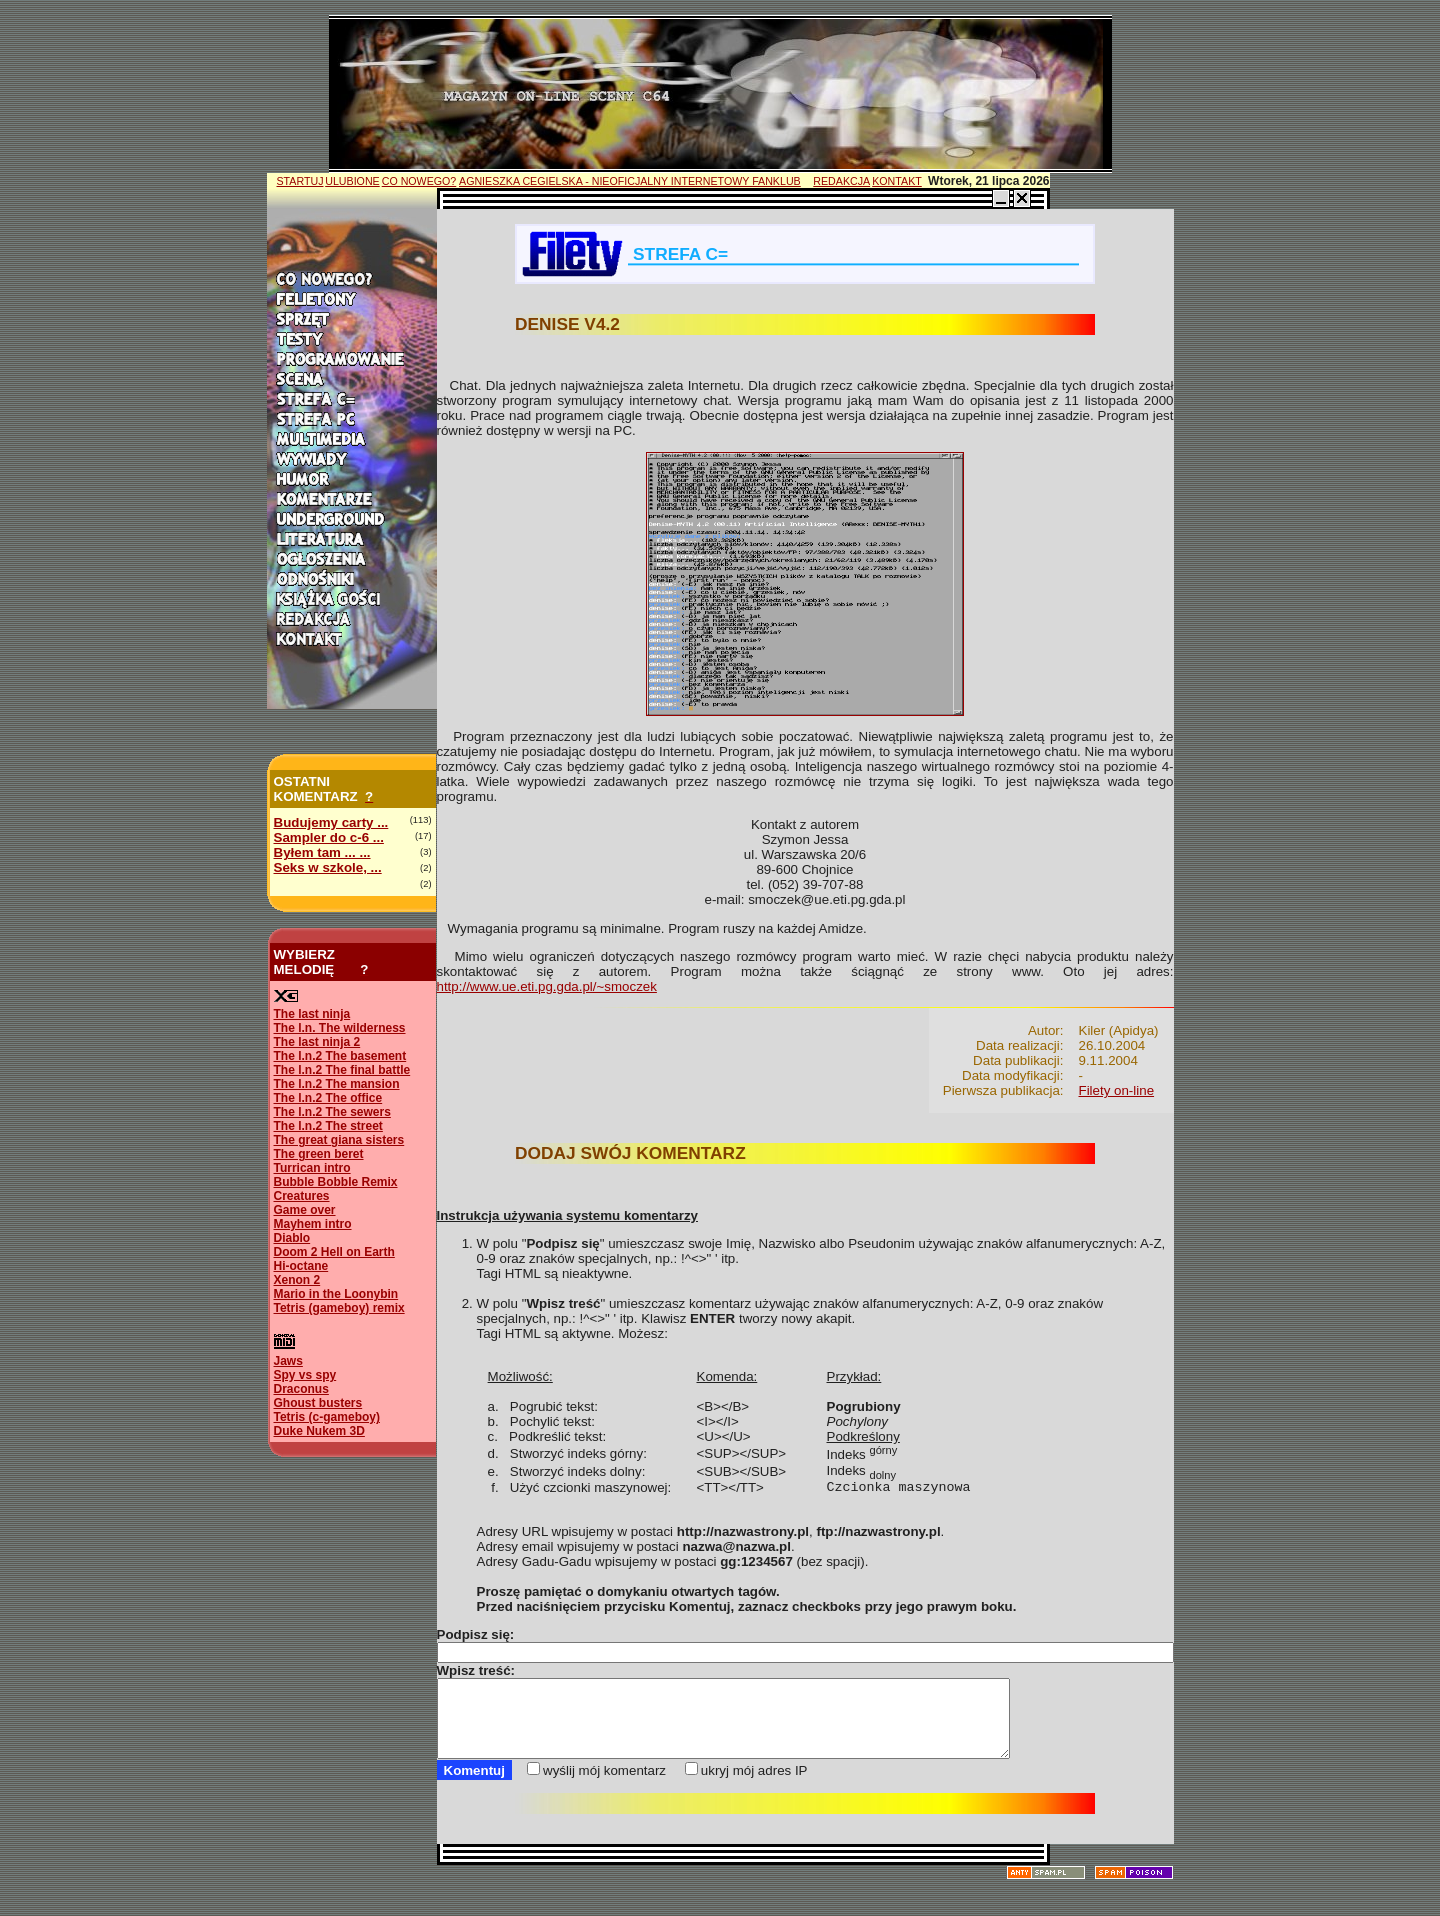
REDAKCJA (841, 181)
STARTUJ (300, 181)
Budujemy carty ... (331, 822)
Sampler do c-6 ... (329, 837)
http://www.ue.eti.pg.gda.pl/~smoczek (547, 986)
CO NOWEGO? (419, 181)
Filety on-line (1117, 1090)
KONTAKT (897, 181)
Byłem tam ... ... (322, 852)
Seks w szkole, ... (328, 867)
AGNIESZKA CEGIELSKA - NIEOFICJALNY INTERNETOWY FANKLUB (630, 181)
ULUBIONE (352, 181)
